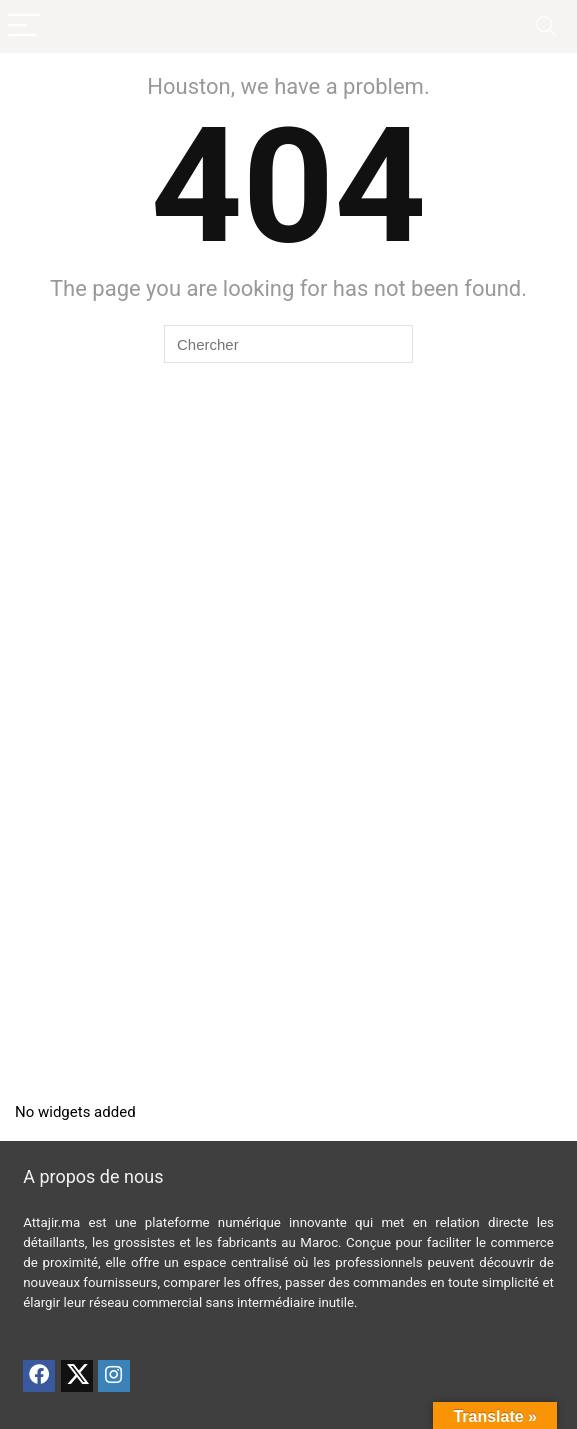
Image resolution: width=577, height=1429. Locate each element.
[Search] (546, 26)
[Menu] (24, 26)
